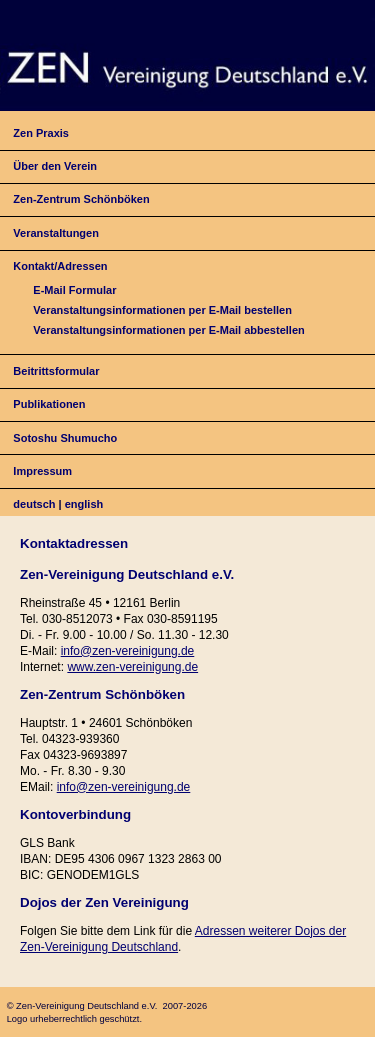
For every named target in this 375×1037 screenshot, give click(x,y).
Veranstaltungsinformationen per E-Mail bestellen (162, 310)
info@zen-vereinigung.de (128, 651)
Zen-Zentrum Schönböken (81, 199)
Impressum (42, 471)
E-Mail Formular (74, 290)
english (84, 504)
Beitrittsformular (56, 371)
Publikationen (49, 404)
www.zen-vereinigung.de (132, 667)
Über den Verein (55, 166)
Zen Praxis (41, 133)
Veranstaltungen (56, 233)
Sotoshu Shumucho (65, 438)
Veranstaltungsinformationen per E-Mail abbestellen (168, 330)
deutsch (34, 504)
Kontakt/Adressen (60, 266)
